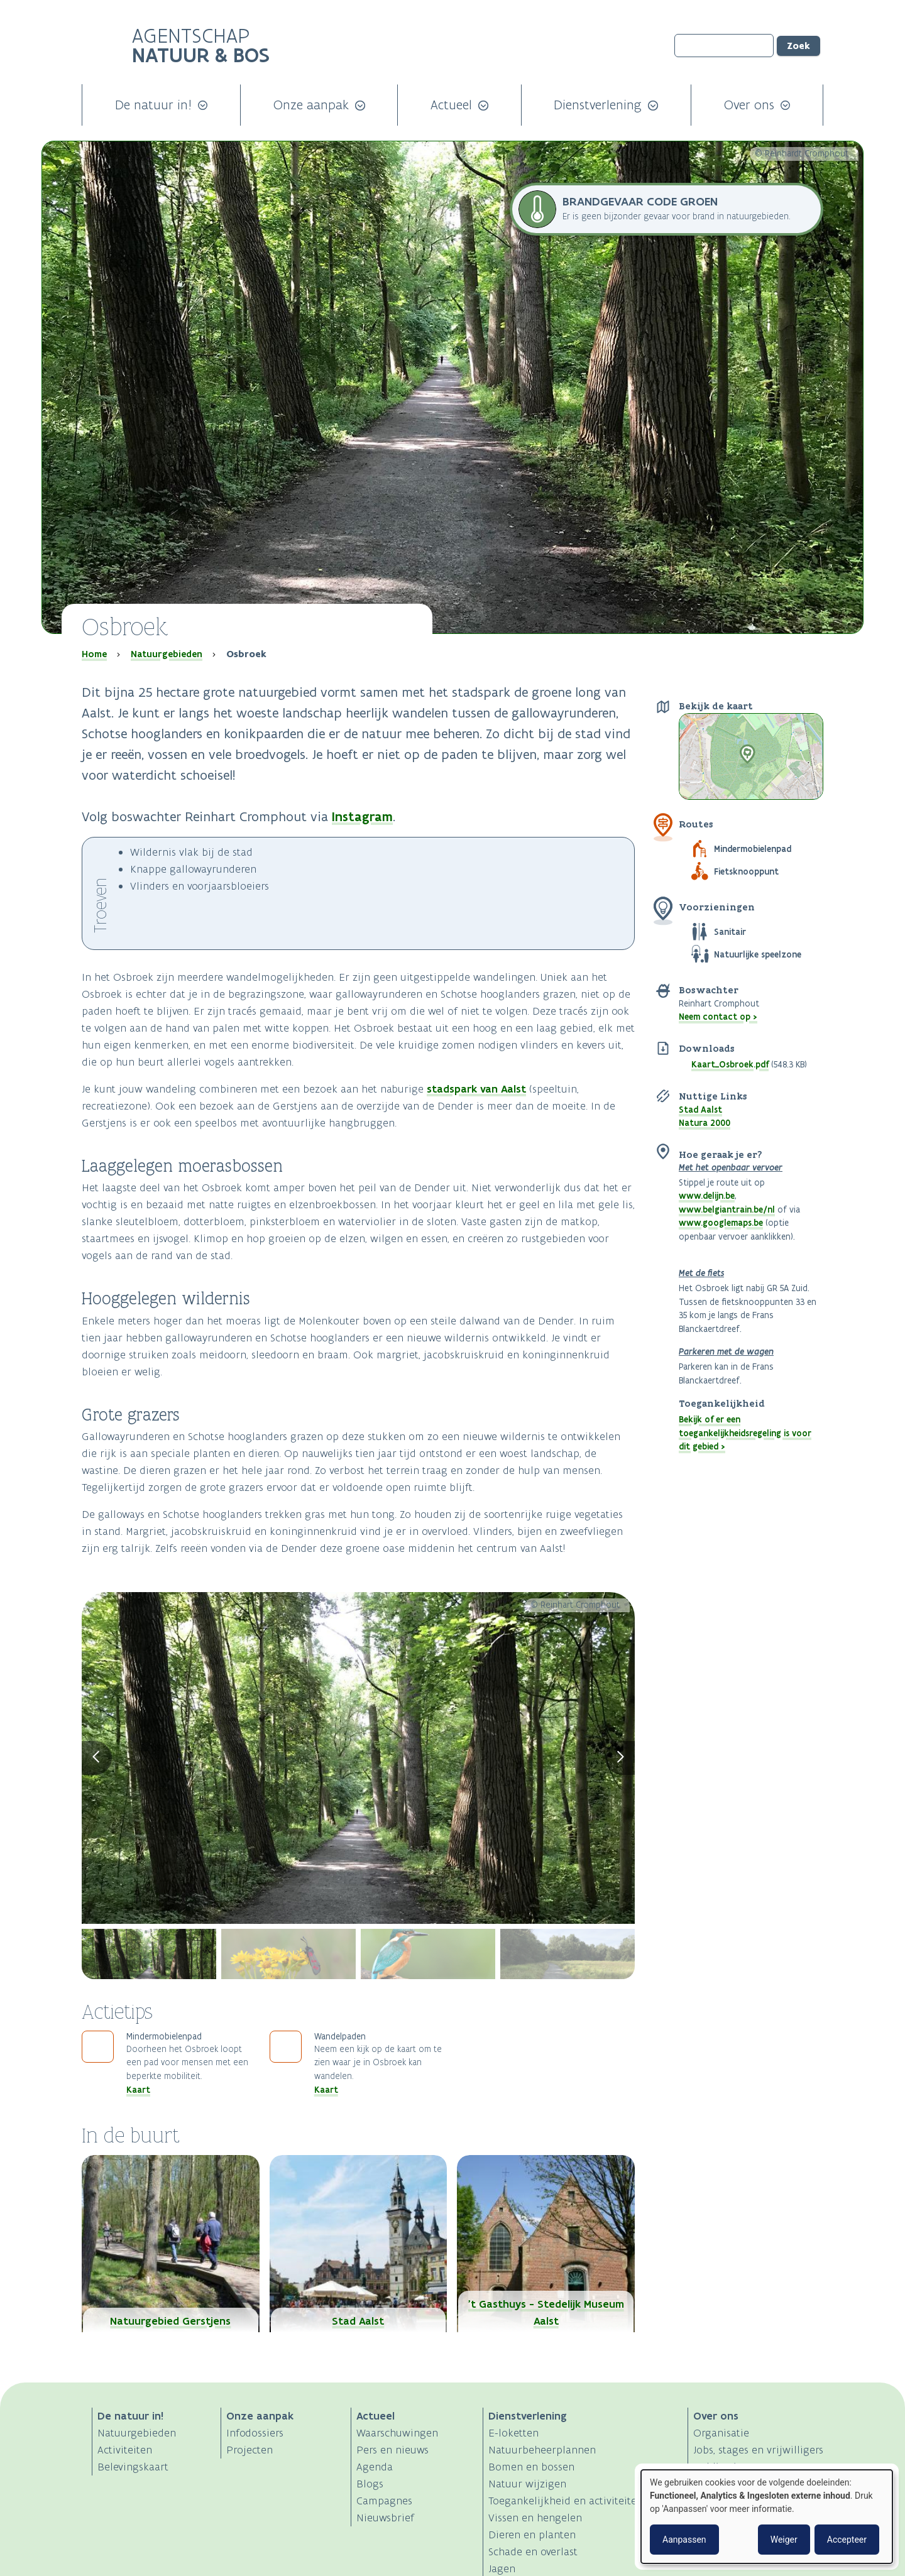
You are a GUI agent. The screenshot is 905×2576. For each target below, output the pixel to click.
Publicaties (720, 2467)
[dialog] (766, 2516)
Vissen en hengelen (535, 2517)
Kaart (138, 2089)
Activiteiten (124, 2450)
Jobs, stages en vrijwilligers (758, 2450)
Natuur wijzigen (527, 2484)
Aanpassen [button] (684, 2540)
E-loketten (513, 2433)
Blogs (369, 2484)
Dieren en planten (532, 2534)
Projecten (249, 2450)
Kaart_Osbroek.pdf (730, 1064)
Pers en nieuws (392, 2450)
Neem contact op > (718, 1016)
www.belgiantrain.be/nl (727, 1209)
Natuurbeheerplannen (542, 2450)
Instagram (362, 816)
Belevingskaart (132, 2467)
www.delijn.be (707, 1195)
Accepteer (847, 2540)
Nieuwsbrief (385, 2517)
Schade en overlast (533, 2551)
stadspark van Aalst (476, 1089)
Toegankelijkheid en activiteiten (565, 2501)
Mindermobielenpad (752, 848)
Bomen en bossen (531, 2467)
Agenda (374, 2467)
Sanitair (730, 931)
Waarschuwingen (397, 2433)
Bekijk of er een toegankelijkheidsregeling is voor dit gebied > (745, 1433)
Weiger (784, 2540)
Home (94, 654)
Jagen (501, 2568)
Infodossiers (254, 2433)
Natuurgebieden (166, 654)
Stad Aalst (700, 1109)
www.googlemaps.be (721, 1222)
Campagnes (384, 2501)
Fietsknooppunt (746, 871)
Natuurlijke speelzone (757, 954)
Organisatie (721, 2433)
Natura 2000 (704, 1122)
